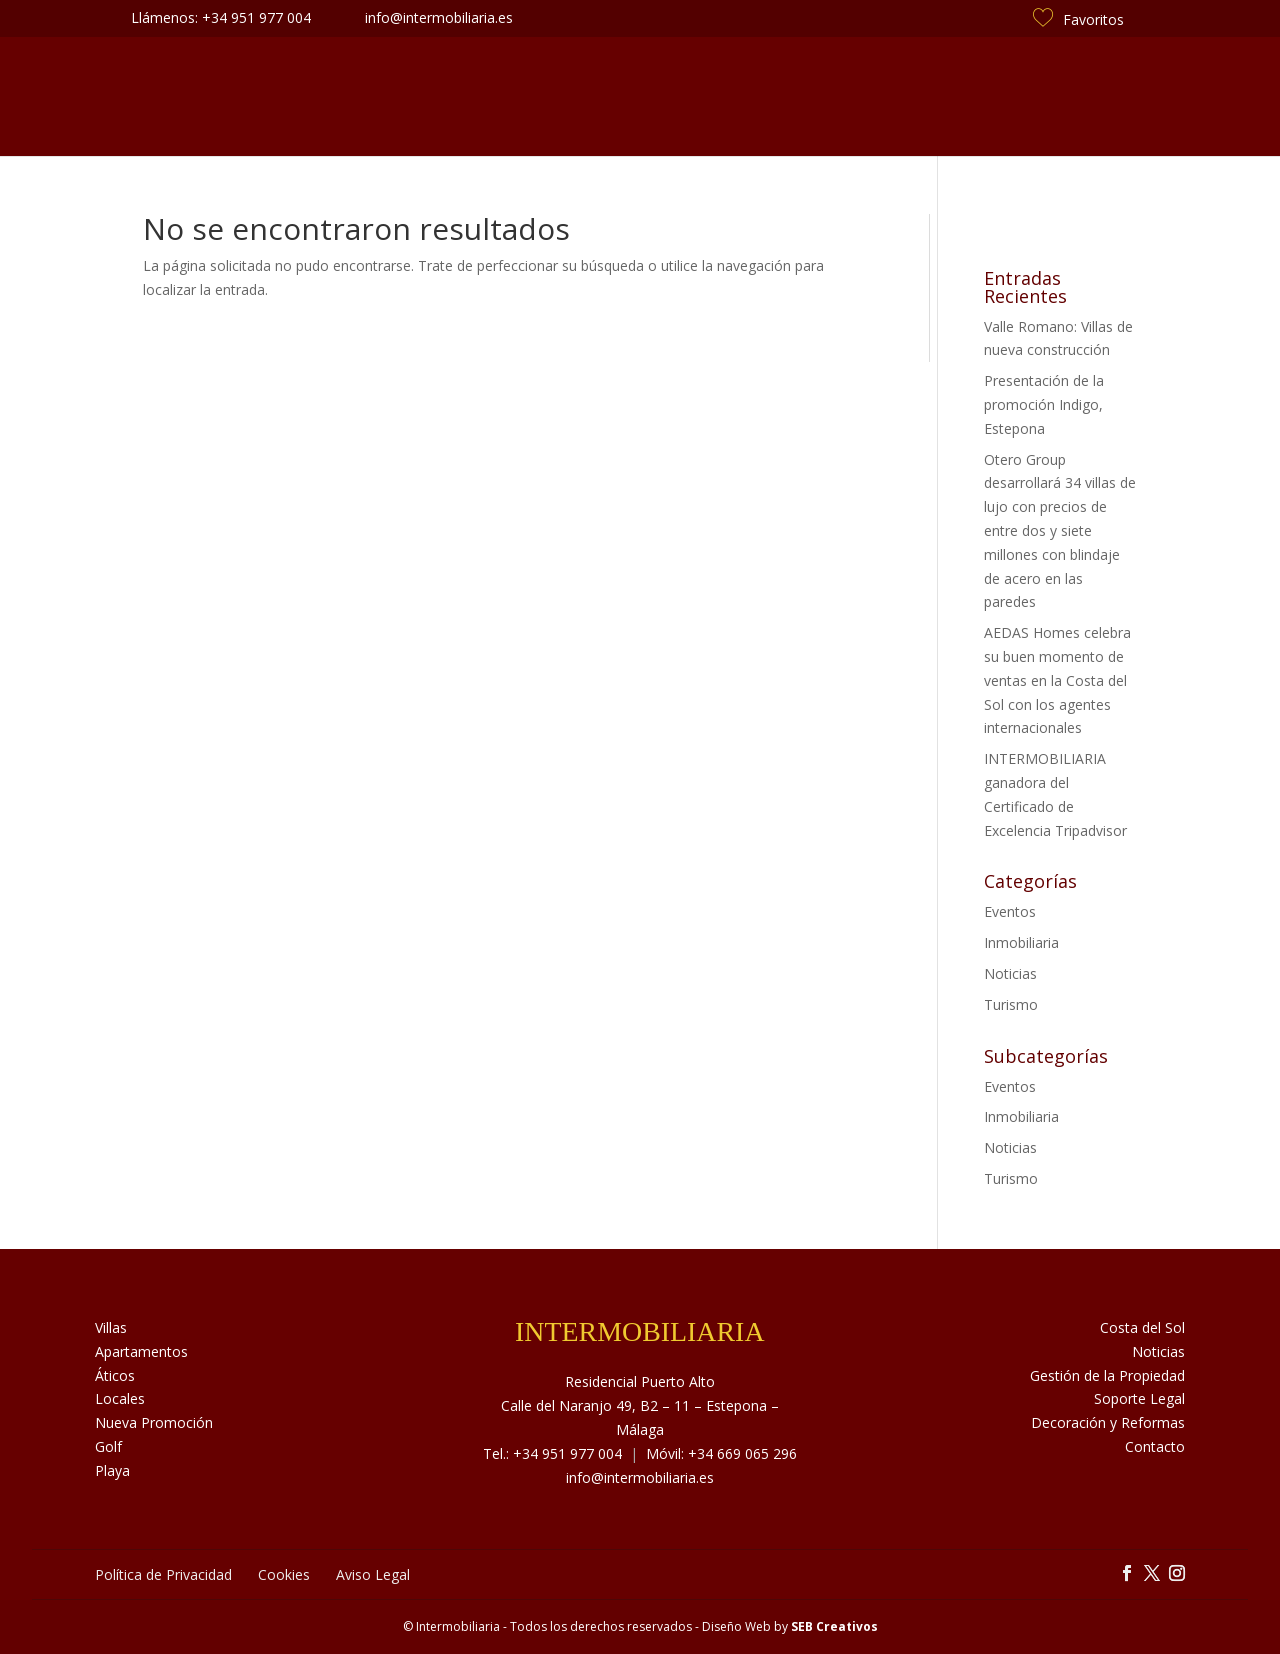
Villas (111, 1327)
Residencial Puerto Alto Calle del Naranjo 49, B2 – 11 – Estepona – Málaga (640, 1405)
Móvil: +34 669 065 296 (721, 1453)
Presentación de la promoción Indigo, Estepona (1044, 404)
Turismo (1011, 1004)
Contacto (1013, 96)
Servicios (522, 96)
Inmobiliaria (1021, 942)
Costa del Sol (895, 96)
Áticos (115, 1375)
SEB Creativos (834, 1626)
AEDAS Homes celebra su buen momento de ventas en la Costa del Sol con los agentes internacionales (1057, 680)
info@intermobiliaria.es (640, 1477)
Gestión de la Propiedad (1107, 1375)
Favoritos (1078, 19)
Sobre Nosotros (397, 96)
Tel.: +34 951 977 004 (552, 1453)
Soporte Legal (1139, 1398)
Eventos (1010, 911)
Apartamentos (141, 1351)
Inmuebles (268, 96)
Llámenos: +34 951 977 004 (221, 17)
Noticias (783, 96)
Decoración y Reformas (1108, 1422)
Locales (120, 1398)
